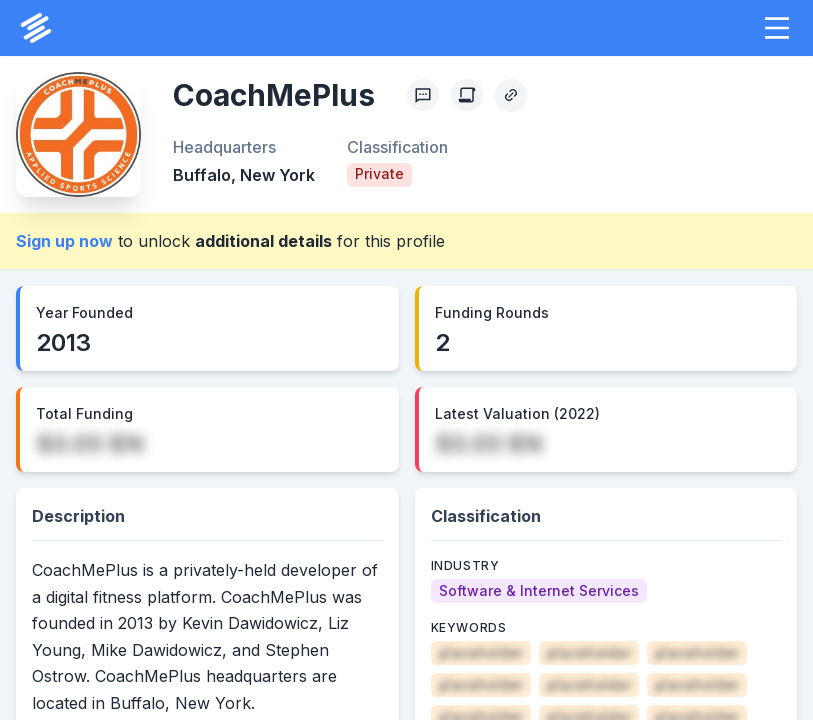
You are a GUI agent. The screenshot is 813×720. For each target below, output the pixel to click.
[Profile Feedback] (423, 95)
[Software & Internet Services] (539, 591)
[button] (777, 28)
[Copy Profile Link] (511, 95)
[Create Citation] (467, 95)
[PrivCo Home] (36, 28)
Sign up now (64, 241)
